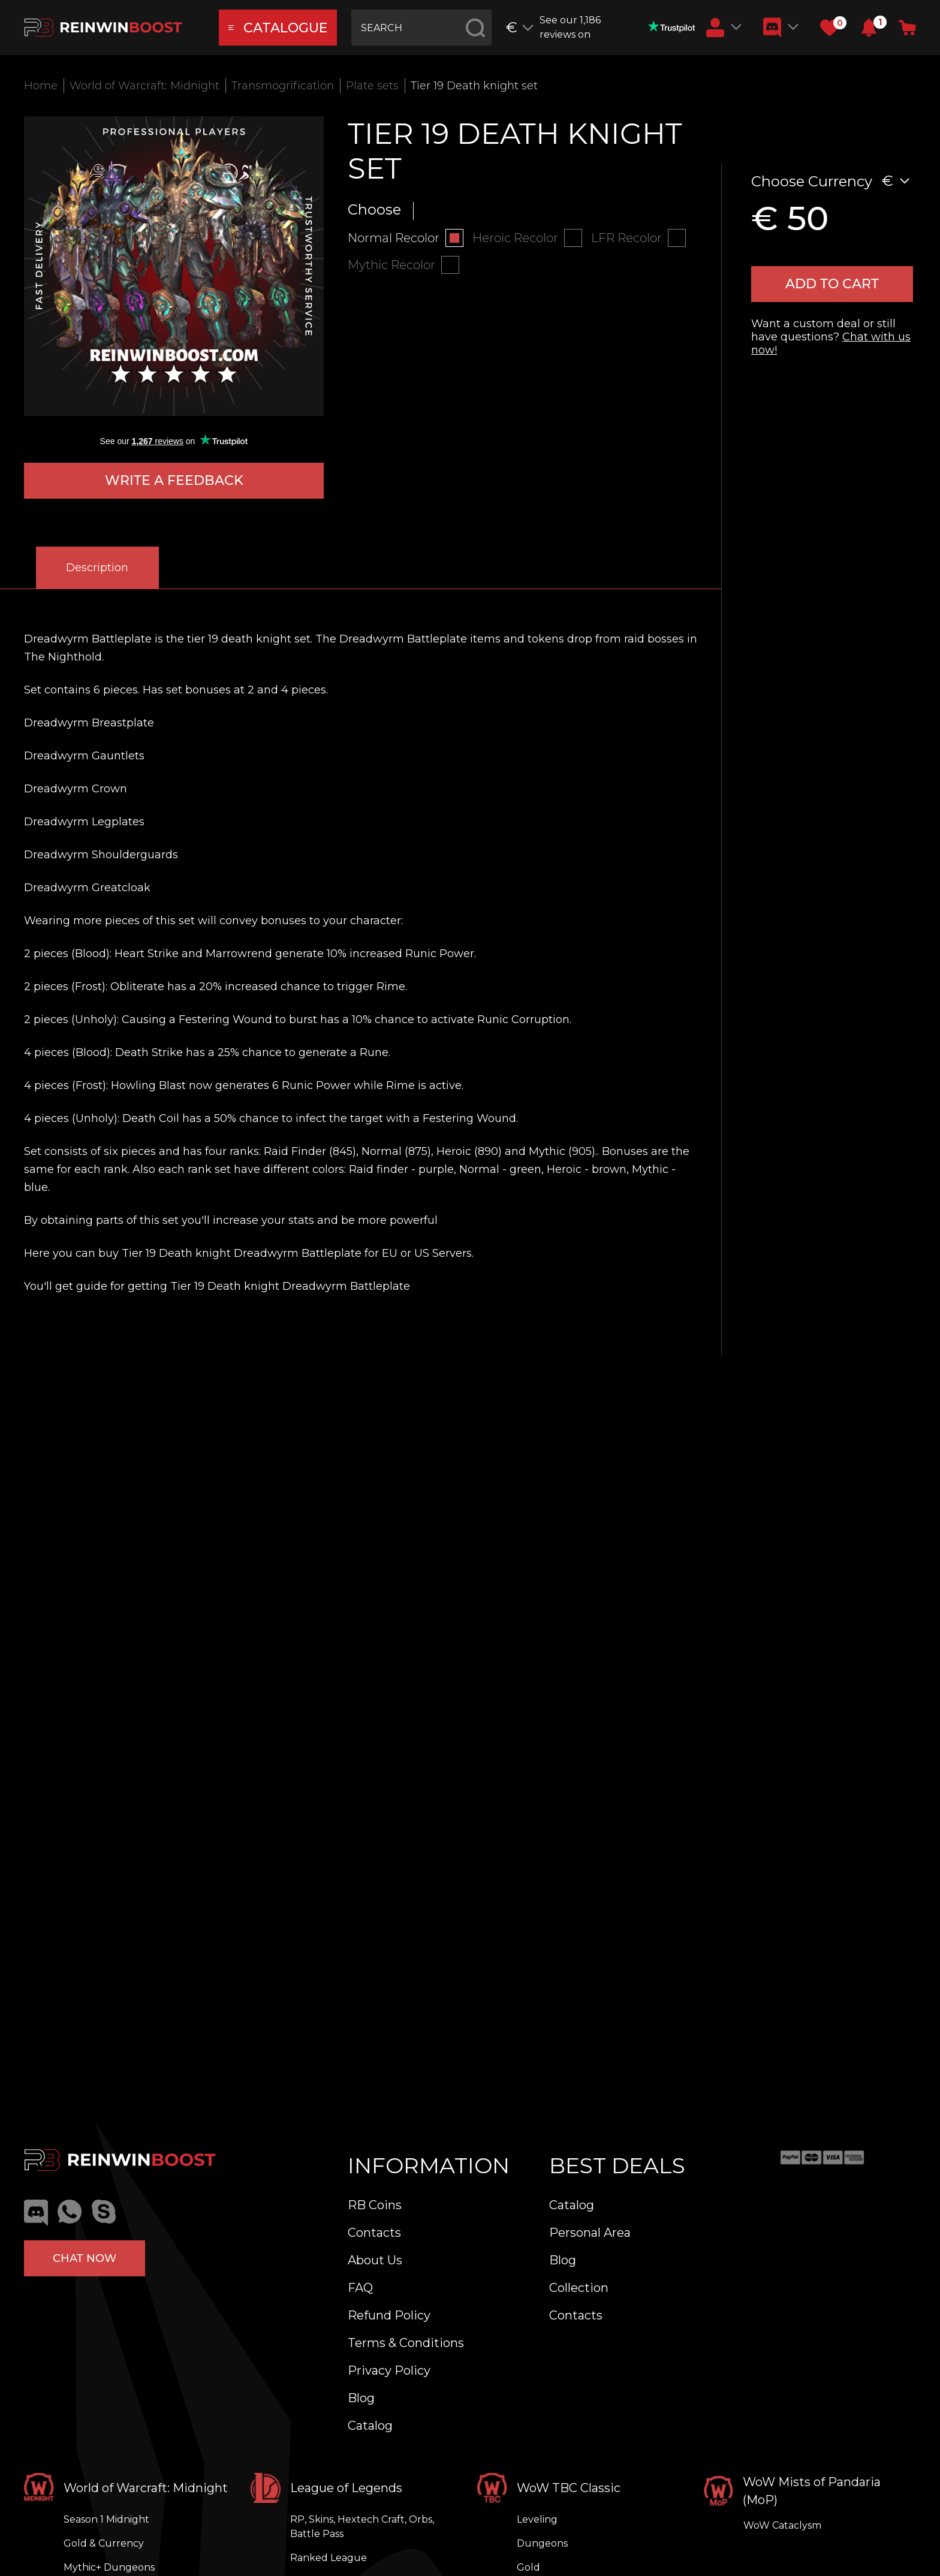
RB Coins (375, 2205)
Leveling (537, 2519)
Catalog (370, 2425)
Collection (578, 2288)
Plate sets (372, 85)
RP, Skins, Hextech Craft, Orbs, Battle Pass (362, 2526)
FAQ (360, 2288)
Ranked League (328, 2557)
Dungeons (542, 2543)
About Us (375, 2260)
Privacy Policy (389, 2370)
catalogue (278, 28)
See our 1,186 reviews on (617, 27)
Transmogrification (282, 85)
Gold (528, 2567)
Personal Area (590, 2232)
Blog (361, 2398)
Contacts (374, 2232)
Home (41, 85)
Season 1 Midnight (106, 2519)
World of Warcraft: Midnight (144, 85)
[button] (869, 28)
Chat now (84, 2258)
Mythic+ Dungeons (109, 2567)
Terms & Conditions (406, 2343)
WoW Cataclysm (782, 2525)
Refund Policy (389, 2315)
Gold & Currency (104, 2543)
